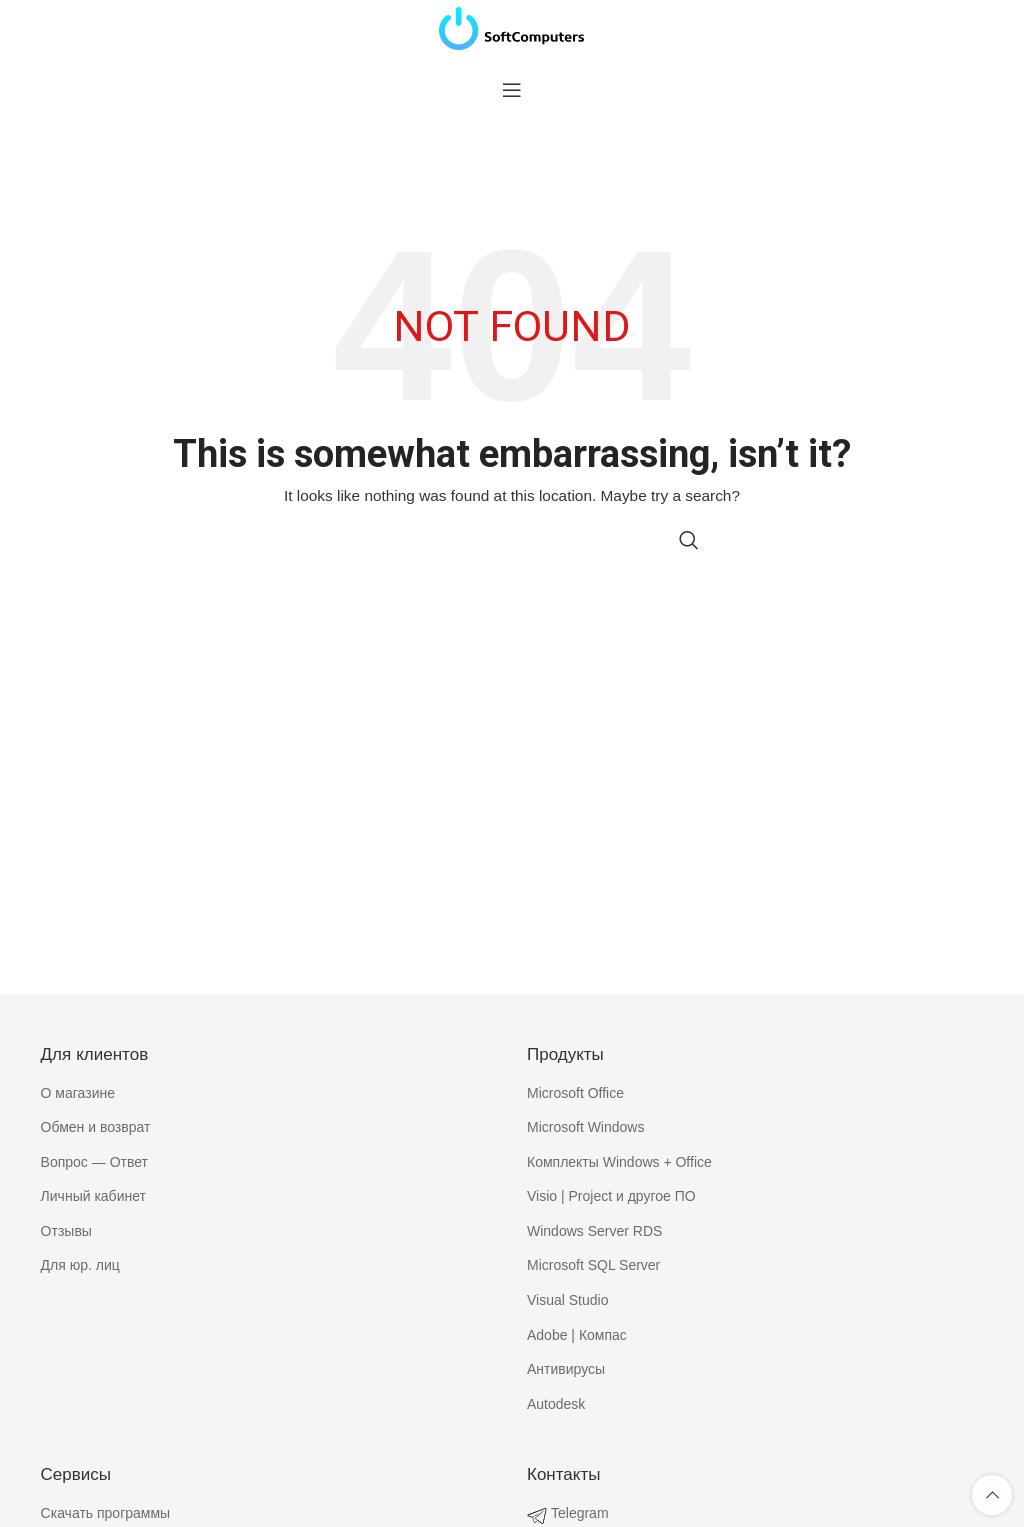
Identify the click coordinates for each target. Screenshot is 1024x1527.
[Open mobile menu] (512, 90)
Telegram (580, 1513)
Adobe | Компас (577, 1335)
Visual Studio (567, 1300)
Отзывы (66, 1231)
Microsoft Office (575, 1093)
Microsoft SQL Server (593, 1265)
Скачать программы (106, 1513)
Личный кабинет (93, 1196)
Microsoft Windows (585, 1127)
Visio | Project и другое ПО (611, 1196)
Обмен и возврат (96, 1127)
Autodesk (556, 1404)
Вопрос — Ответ (94, 1162)
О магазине (78, 1093)
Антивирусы (566, 1369)
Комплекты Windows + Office (619, 1162)
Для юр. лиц (80, 1265)
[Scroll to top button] (992, 1495)
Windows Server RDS (594, 1231)
